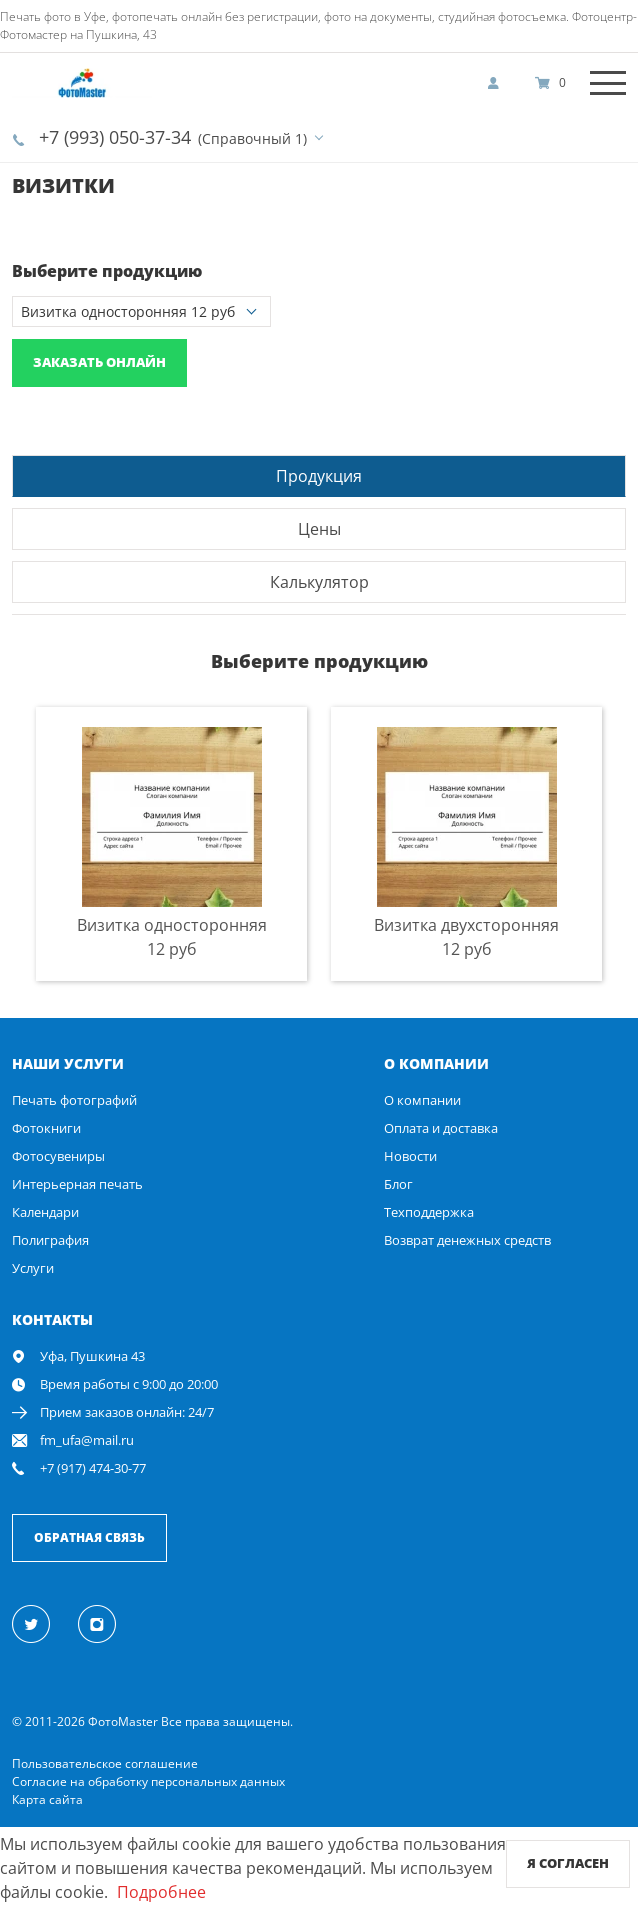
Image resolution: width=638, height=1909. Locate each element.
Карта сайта (47, 1799)
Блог (398, 1184)
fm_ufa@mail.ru (87, 1440)
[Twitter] (43, 1623)
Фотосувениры (58, 1156)
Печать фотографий (74, 1100)
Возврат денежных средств (467, 1240)
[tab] (319, 475)
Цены (319, 529)
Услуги (33, 1268)
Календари (45, 1212)
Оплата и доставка (441, 1128)
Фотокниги (46, 1128)
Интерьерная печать (77, 1184)
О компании (422, 1100)
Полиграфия (50, 1240)
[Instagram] (108, 1623)
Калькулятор (319, 582)
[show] (499, 83)
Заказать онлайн (99, 362)
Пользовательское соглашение (105, 1763)
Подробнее (161, 1892)
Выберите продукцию (107, 271)
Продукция (319, 476)
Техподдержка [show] (429, 1212)
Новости (410, 1156)
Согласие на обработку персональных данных (148, 1781)
